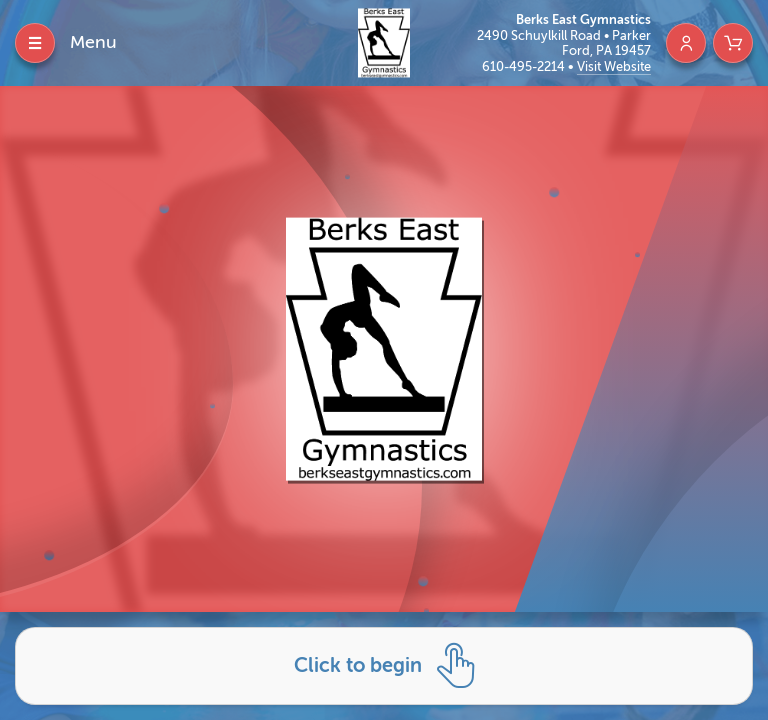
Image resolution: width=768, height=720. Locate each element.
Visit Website (614, 66)
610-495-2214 (525, 66)
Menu (93, 42)
